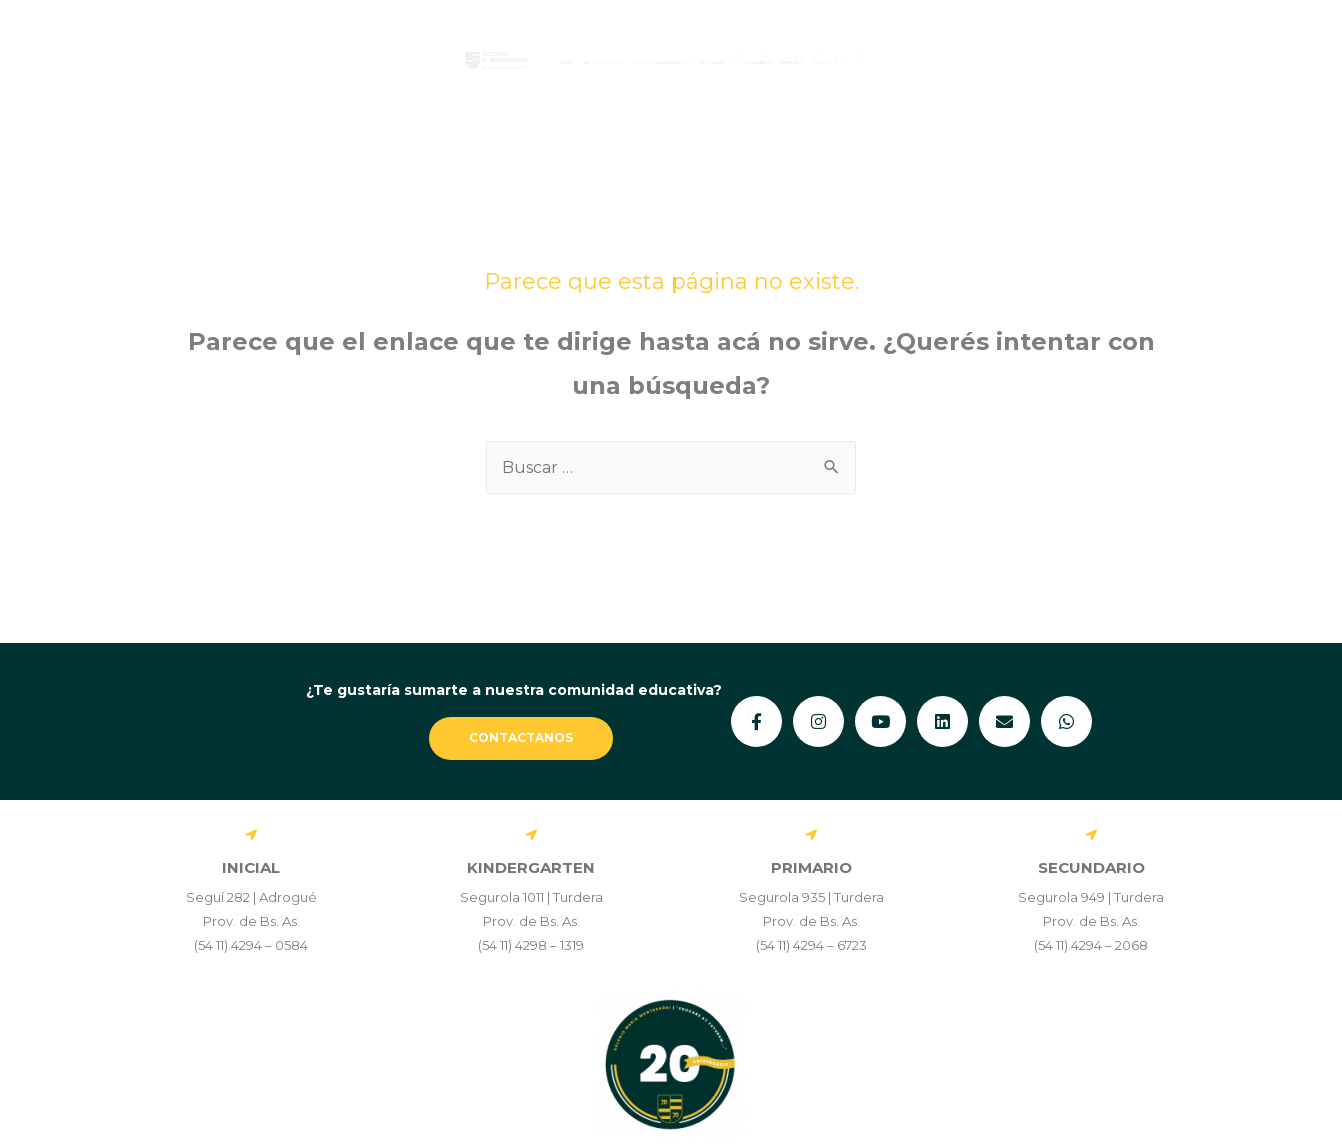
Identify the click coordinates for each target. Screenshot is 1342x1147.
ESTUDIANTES (864, 42)
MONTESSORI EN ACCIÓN (1189, 42)
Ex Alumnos (938, 62)
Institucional (460, 62)
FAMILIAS (972, 42)
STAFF (1056, 42)
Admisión (1048, 62)
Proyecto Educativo (642, 62)
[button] (460, 62)
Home (344, 62)
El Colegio (811, 62)
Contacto (1163, 62)
